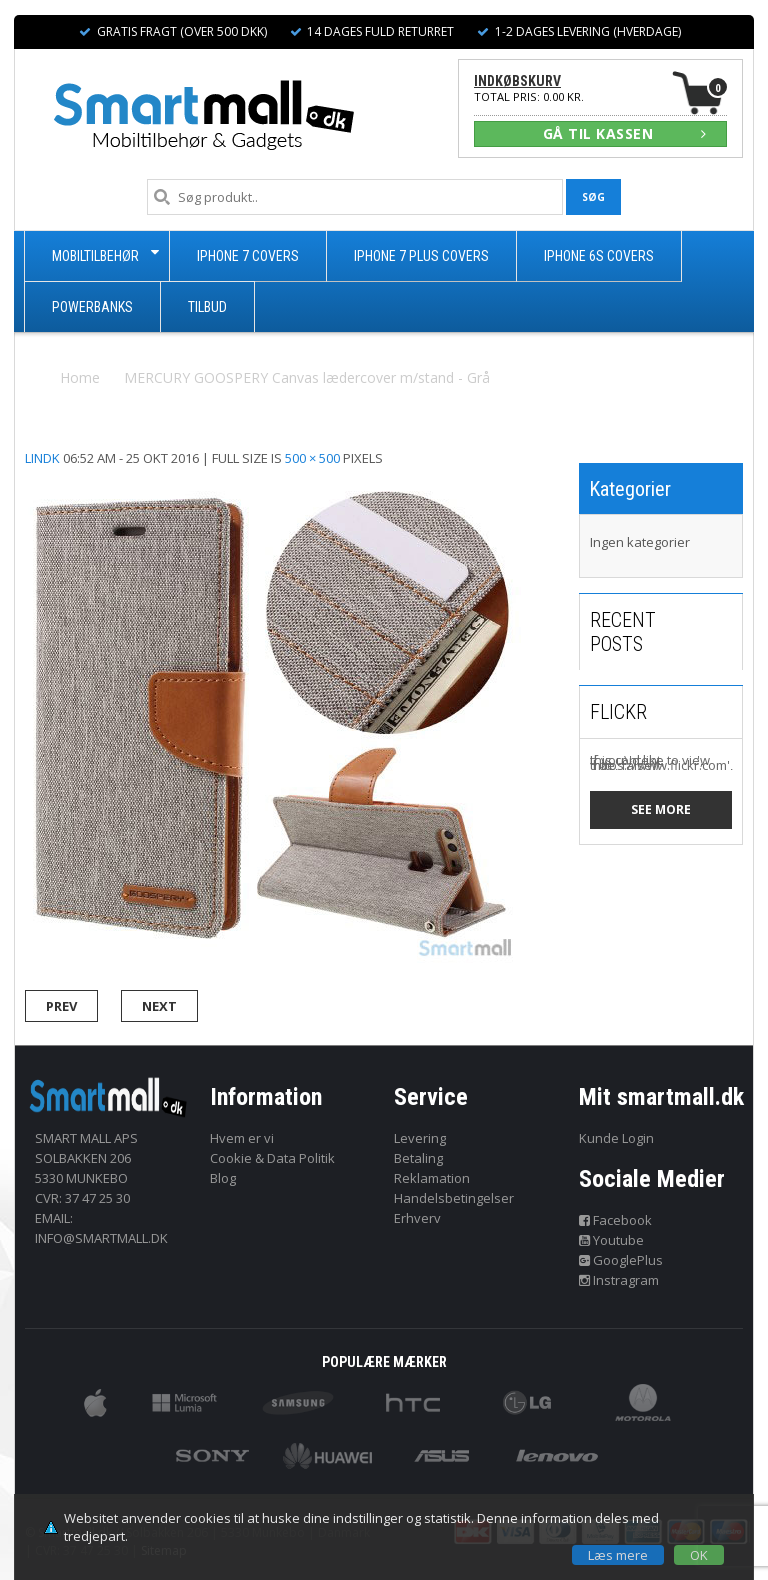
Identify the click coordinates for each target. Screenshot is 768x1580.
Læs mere (618, 1555)
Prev (61, 1006)
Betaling (418, 1158)
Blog (223, 1178)
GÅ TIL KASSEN (625, 133)
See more (661, 809)
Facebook (616, 1220)
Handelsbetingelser (454, 1198)
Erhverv (417, 1218)
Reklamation (432, 1178)
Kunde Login (616, 1138)
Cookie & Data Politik (272, 1158)
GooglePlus (621, 1260)
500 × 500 (312, 458)
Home (80, 377)
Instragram (619, 1280)
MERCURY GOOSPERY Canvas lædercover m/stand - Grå (307, 377)
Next (159, 1006)
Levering (420, 1138)
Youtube (612, 1240)
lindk (42, 458)
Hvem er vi (242, 1138)
